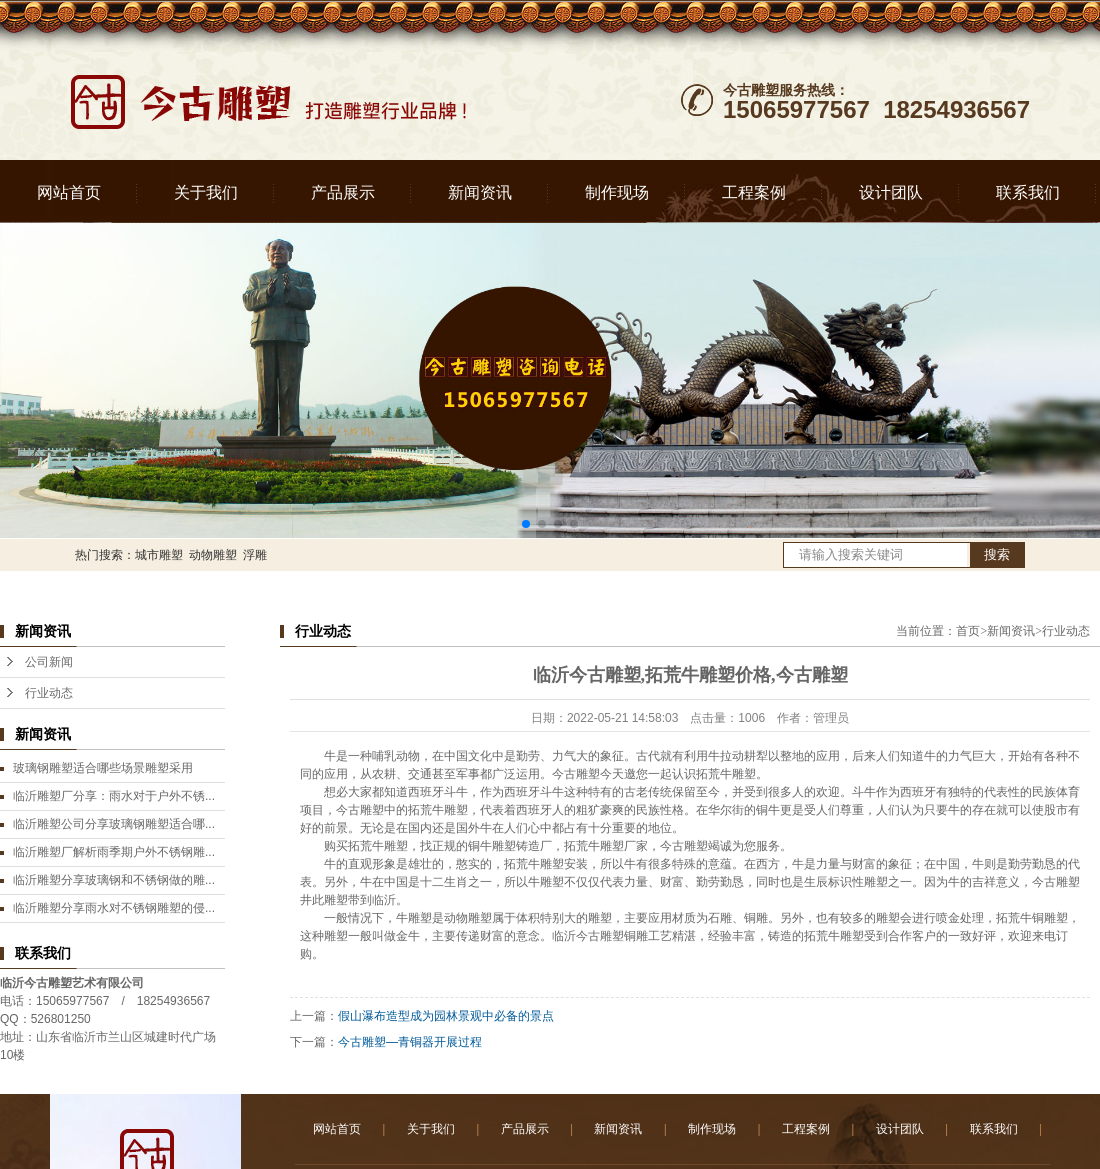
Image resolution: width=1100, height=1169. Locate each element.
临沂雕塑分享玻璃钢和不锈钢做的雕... (114, 880)
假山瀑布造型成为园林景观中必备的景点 (446, 1016)
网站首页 (69, 192)
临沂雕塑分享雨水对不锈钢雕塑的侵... (114, 908)
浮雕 (255, 555)
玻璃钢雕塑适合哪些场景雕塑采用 (103, 768)
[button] (526, 524)
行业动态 (49, 693)
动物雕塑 (213, 555)
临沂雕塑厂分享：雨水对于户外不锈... (114, 796)
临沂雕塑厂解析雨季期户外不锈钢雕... (114, 852)
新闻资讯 (480, 192)
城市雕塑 (159, 555)
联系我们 (1028, 192)
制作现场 (617, 192)
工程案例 (754, 192)
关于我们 (206, 192)
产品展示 (343, 192)
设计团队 (891, 192)
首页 (968, 631)
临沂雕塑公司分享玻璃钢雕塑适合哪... (114, 824)
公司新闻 (49, 662)
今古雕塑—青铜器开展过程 (410, 1042)
